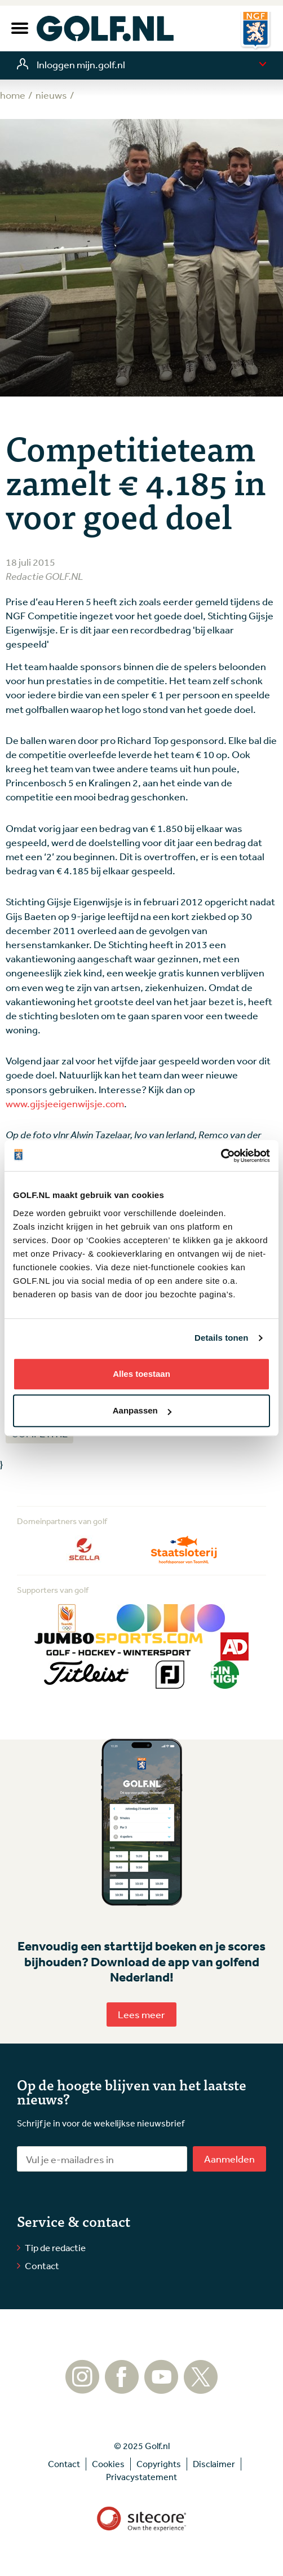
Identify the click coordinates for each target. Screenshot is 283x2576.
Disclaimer (214, 2463)
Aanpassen (142, 1410)
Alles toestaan (141, 1374)
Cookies (108, 2463)
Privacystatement (141, 2476)
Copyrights (158, 2463)
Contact (42, 2265)
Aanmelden (229, 2158)
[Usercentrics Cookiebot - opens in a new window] (220, 1155)
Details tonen (221, 1337)
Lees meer (141, 2014)
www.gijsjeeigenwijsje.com (65, 1103)
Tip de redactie (55, 2247)
